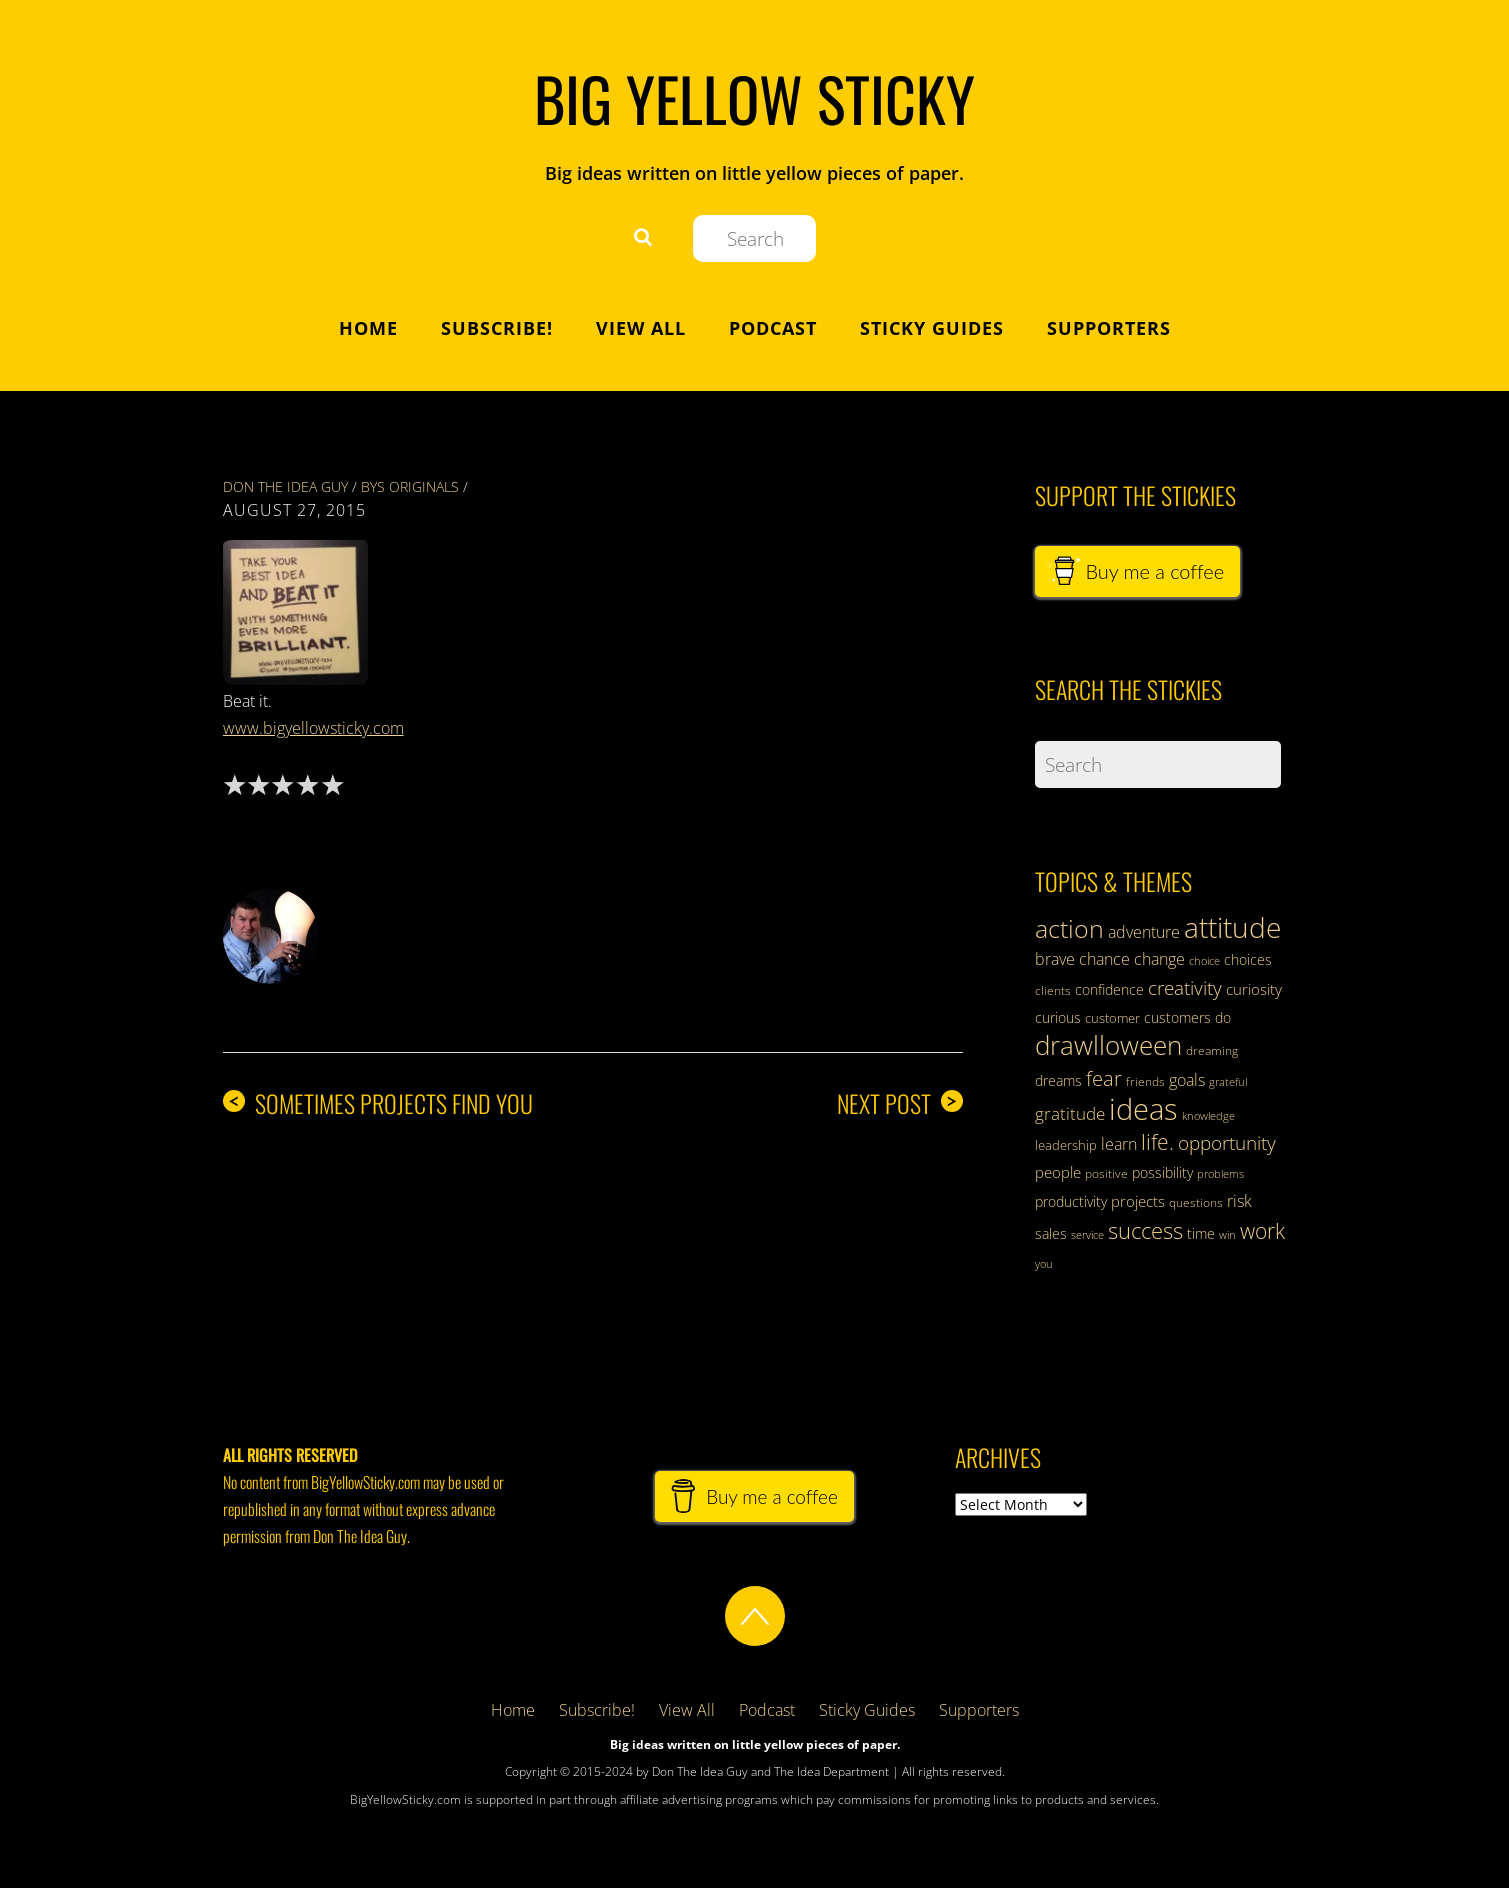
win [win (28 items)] (1227, 1235)
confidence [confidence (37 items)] (1109, 989)
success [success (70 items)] (1145, 1230)
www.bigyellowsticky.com (313, 728)
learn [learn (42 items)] (1119, 1144)
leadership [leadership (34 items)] (1066, 1145)
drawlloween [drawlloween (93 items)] (1108, 1045)
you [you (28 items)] (1044, 1264)
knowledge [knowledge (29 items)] (1208, 1115)
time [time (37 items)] (1201, 1233)
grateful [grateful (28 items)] (1228, 1082)
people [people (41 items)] (1058, 1172)
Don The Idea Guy (285, 486)
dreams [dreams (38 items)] (1058, 1080)
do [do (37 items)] (1223, 1017)
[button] (298, 610)
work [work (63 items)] (1262, 1231)
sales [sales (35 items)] (1051, 1233)
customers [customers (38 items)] (1177, 1017)
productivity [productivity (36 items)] (1071, 1201)
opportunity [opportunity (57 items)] (1227, 1142)
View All (641, 328)
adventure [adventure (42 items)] (1144, 932)
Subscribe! (497, 328)
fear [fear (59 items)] (1104, 1078)
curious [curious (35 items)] (1058, 1017)
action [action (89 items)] (1069, 928)
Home (368, 328)
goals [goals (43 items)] (1187, 1080)
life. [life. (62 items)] (1157, 1142)
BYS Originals (410, 486)
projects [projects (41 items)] (1138, 1201)
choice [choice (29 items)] (1204, 960)
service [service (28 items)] (1087, 1235)
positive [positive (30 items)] (1106, 1173)
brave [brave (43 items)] (1055, 959)
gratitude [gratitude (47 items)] (1070, 1113)
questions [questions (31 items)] (1196, 1202)
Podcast (773, 328)
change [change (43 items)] (1159, 959)
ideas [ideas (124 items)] (1143, 1109)
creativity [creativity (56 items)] (1185, 987)
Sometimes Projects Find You (378, 1103)
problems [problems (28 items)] (1220, 1174)
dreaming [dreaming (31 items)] (1212, 1050)
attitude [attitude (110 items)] (1232, 927)
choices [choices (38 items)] (1248, 959)
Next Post (900, 1103)
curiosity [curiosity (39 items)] (1254, 989)
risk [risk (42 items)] (1239, 1201)
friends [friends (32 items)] (1145, 1081)
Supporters (1109, 328)
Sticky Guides (932, 328)
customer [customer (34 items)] (1112, 1018)
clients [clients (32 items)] (1053, 990)
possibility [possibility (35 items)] (1162, 1172)
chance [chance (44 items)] (1104, 959)
